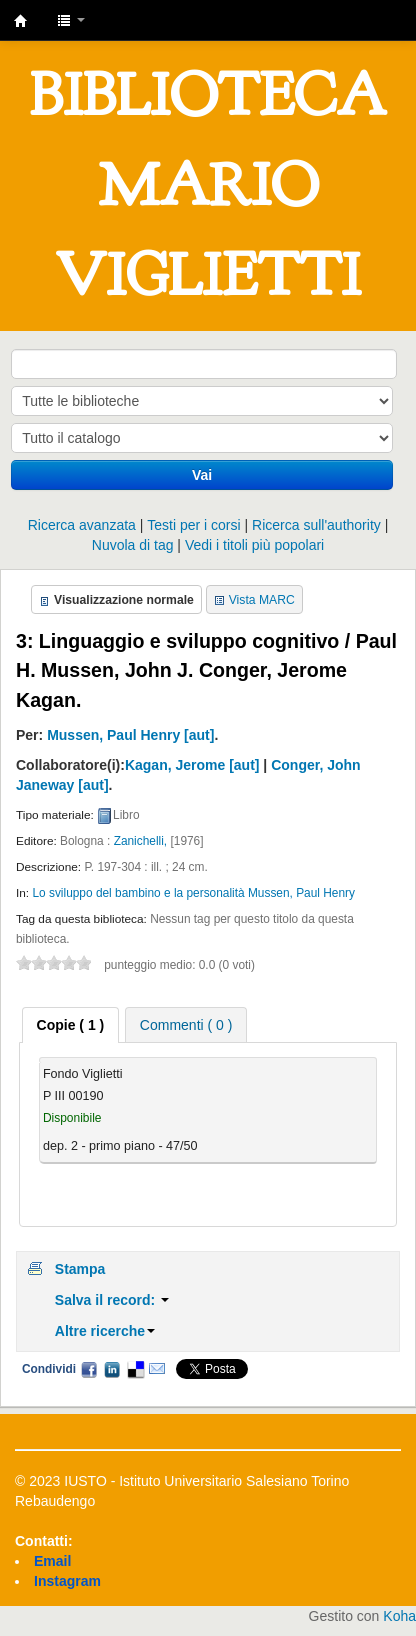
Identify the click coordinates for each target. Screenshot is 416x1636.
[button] (71, 20)
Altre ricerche (105, 1331)
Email (157, 1369)
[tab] (71, 1025)
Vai (202, 475)
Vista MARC (262, 600)
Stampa (80, 1269)
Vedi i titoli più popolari (254, 545)
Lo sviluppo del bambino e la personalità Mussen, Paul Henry (193, 893)
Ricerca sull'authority (316, 525)
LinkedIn (112, 1369)
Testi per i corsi (193, 525)
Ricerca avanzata (82, 525)
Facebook (89, 1369)
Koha (399, 1616)
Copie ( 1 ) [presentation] (71, 1025)
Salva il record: (112, 1300)
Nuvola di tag (133, 545)
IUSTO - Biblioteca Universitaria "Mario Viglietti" (21, 21)
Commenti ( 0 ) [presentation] (186, 1025)
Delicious (135, 1369)
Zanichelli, (141, 841)
